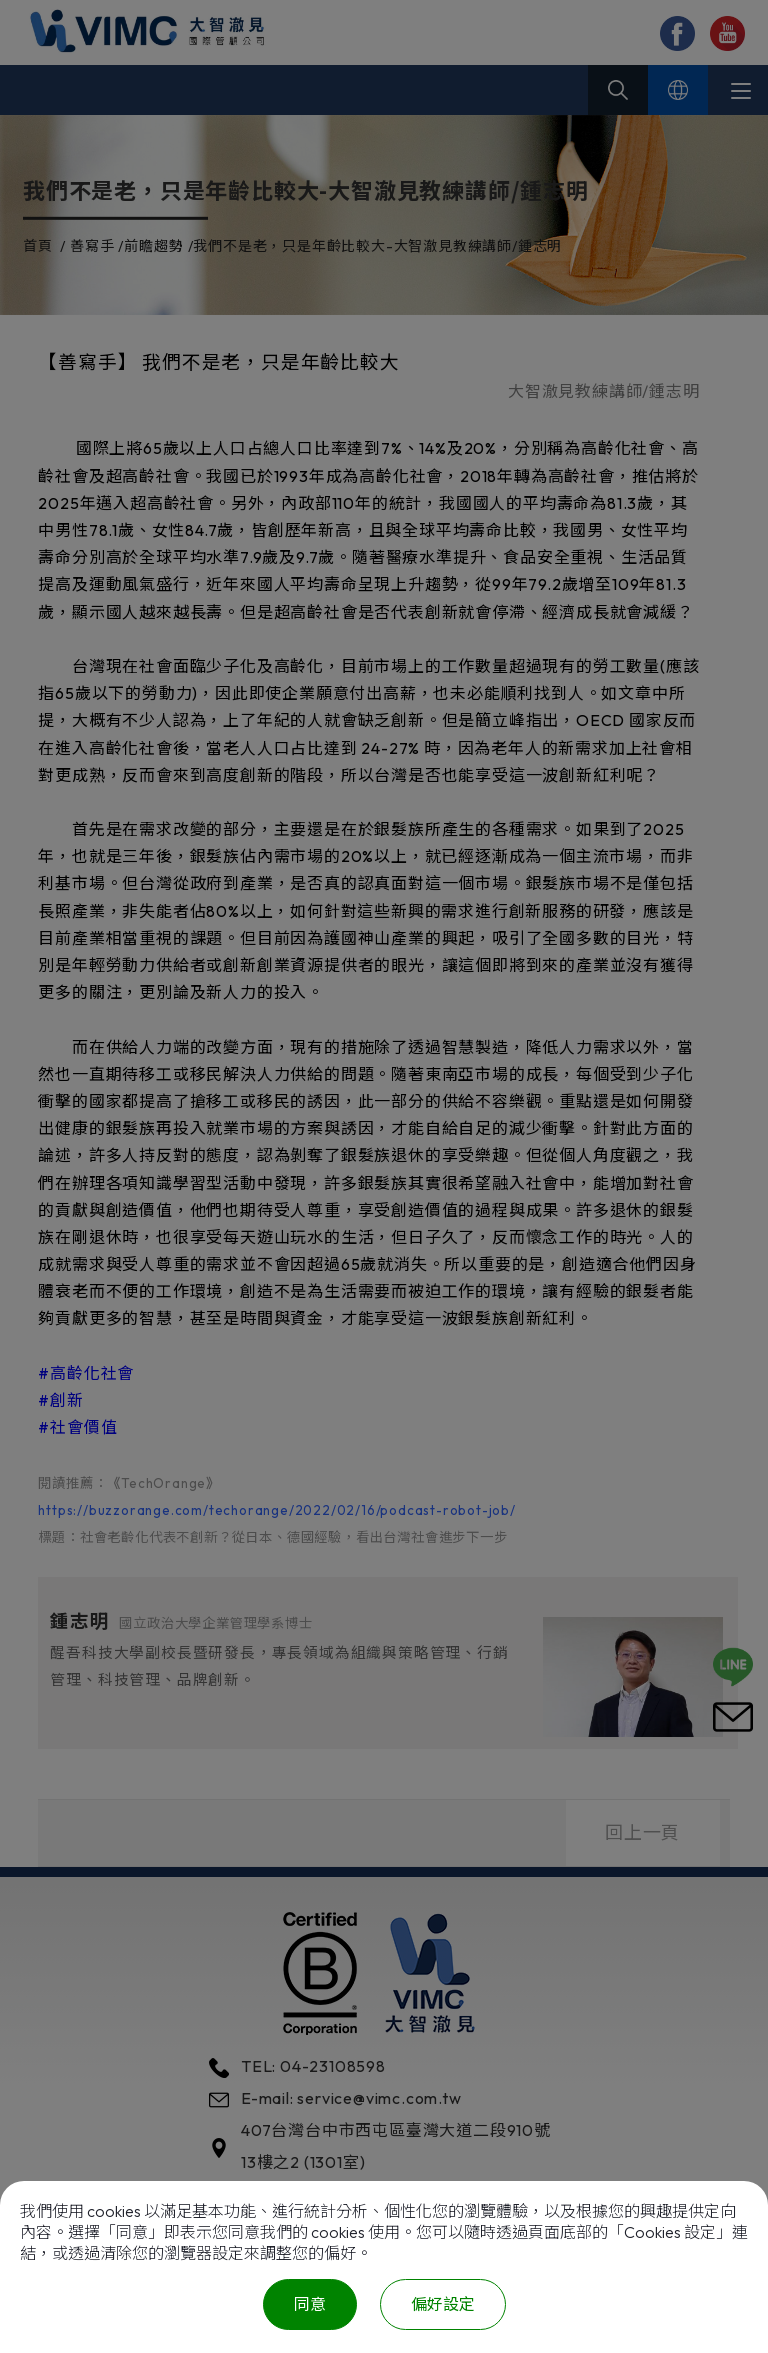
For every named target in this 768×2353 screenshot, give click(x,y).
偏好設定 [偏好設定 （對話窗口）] (443, 2304)
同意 (310, 2304)
